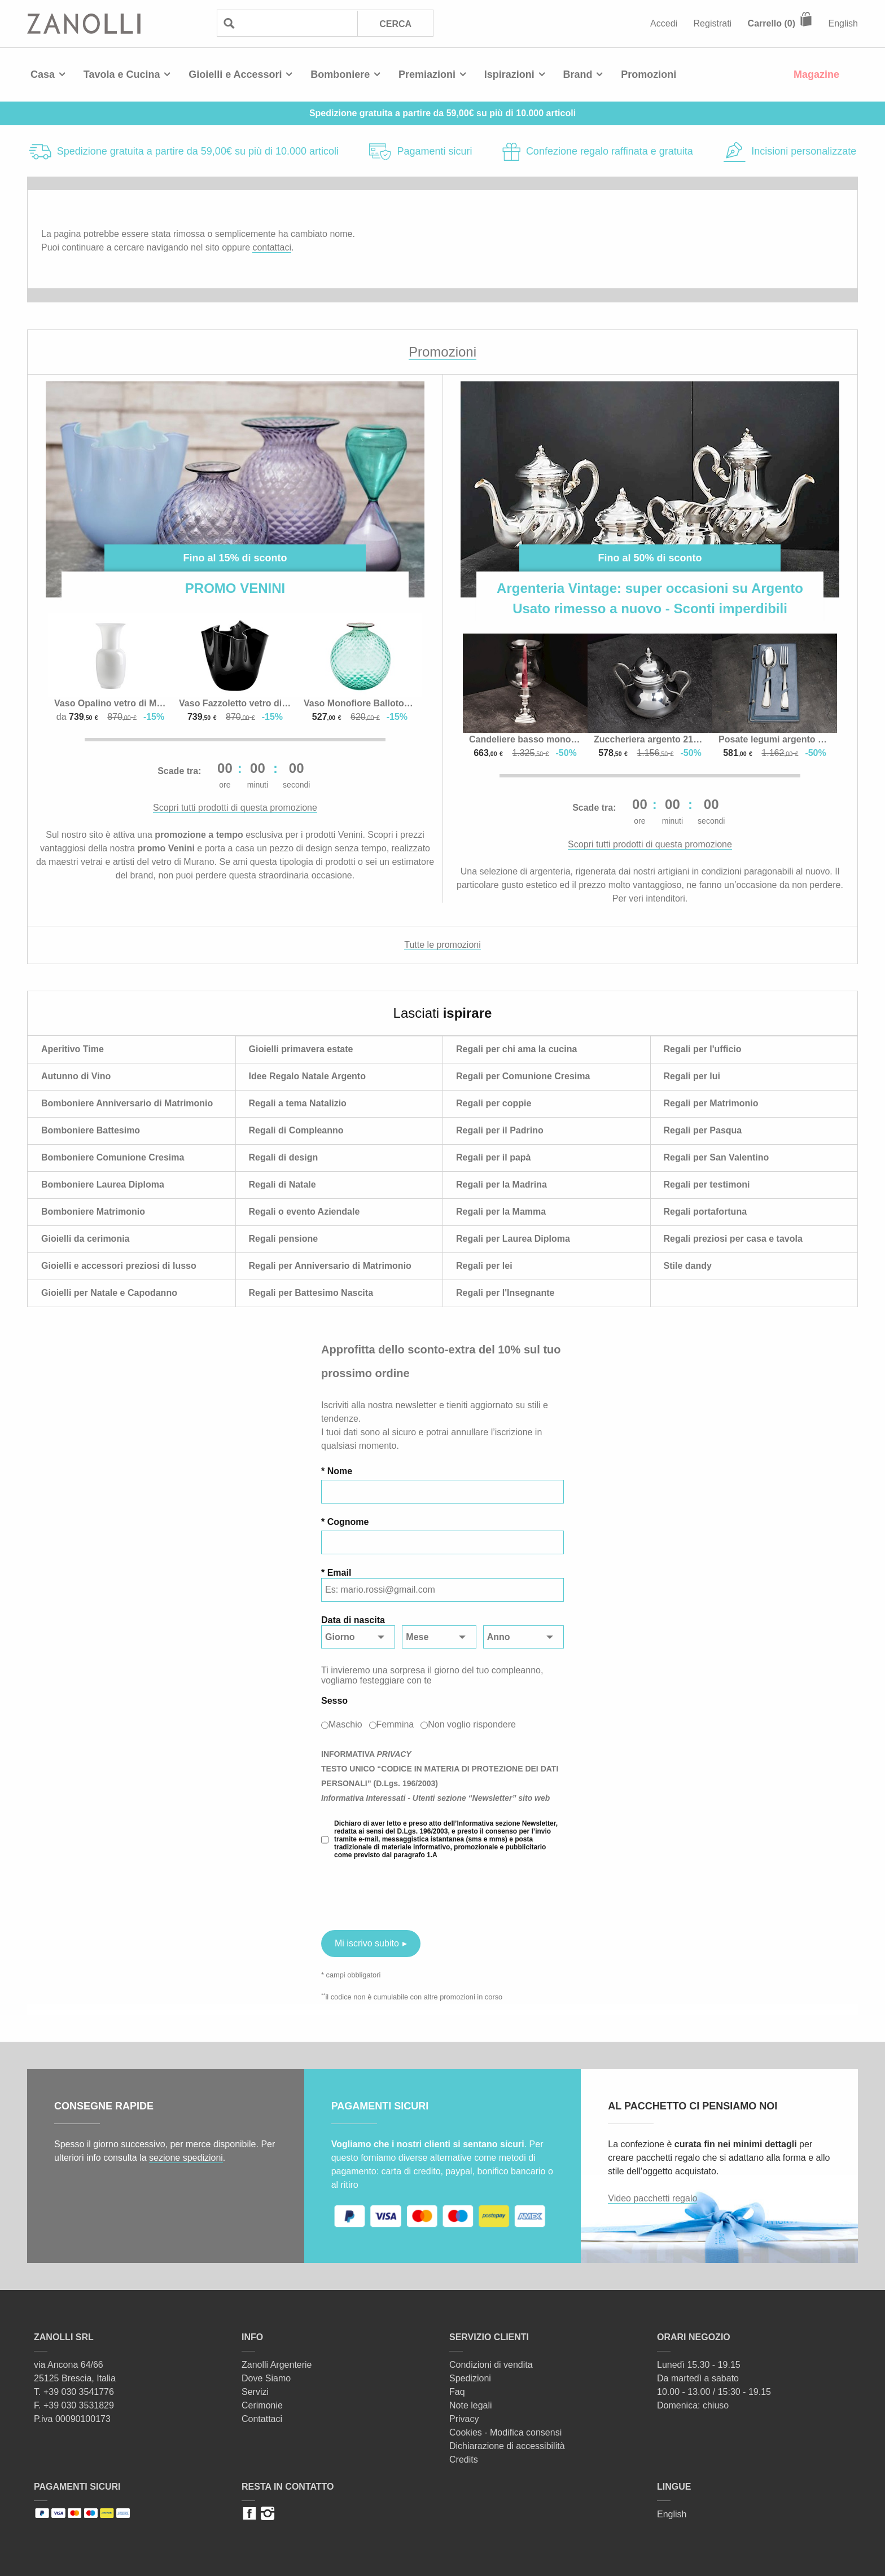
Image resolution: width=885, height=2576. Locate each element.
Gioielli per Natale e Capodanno (109, 1293)
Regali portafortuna (705, 1211)
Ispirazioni (509, 74)
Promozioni (648, 74)
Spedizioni (470, 2378)
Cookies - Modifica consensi (505, 2432)
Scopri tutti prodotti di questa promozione (235, 807)
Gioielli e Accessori (235, 74)
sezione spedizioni (186, 2157)
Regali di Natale (282, 1184)
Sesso (334, 1700)
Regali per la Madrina (501, 1184)
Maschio (345, 1724)
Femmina (395, 1724)
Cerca (395, 24)
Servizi (255, 2392)
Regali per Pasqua (703, 1130)
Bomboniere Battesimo (90, 1130)
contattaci (271, 247)
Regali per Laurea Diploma (513, 1238)
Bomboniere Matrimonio (93, 1211)
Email (339, 1572)
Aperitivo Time (72, 1049)
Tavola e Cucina (122, 74)
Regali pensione (283, 1238)
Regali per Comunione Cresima (523, 1076)
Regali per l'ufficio (703, 1049)
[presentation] (407, 1894)
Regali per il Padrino (500, 1130)
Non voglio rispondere (472, 1724)
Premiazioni (426, 74)
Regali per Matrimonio (711, 1103)
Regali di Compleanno (296, 1130)
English (843, 23)
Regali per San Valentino (716, 1157)
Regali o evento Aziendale (304, 1211)
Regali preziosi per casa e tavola (733, 1238)
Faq (457, 2392)
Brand (578, 74)
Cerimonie (262, 2405)
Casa (42, 74)
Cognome (348, 1522)
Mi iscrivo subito (367, 1943)
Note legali (470, 2405)
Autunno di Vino (76, 1076)
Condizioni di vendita (491, 2365)
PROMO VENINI (235, 588)
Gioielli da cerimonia (85, 1238)
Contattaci (262, 2419)
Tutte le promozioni (442, 944)
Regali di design (283, 1157)
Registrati (713, 23)
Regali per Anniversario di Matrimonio (330, 1266)
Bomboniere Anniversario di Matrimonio (127, 1103)
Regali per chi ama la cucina (516, 1049)
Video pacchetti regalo (652, 2198)
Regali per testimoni (707, 1184)
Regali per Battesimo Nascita (311, 1293)
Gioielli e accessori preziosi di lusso (118, 1266)
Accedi (663, 23)
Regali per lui (692, 1076)
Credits (463, 2459)
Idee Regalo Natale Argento (307, 1076)
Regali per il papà (493, 1157)
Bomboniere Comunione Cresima (112, 1157)
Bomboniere (340, 74)
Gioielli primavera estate (301, 1049)
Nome (339, 1471)
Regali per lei (484, 1266)
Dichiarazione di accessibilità (507, 2446)
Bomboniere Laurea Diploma (102, 1184)
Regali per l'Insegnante (505, 1293)
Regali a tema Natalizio (298, 1103)
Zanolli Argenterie (277, 2365)
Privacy (464, 2419)
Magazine (816, 74)
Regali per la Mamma (501, 1211)
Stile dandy (688, 1266)
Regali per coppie (493, 1103)
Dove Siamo (266, 2378)
